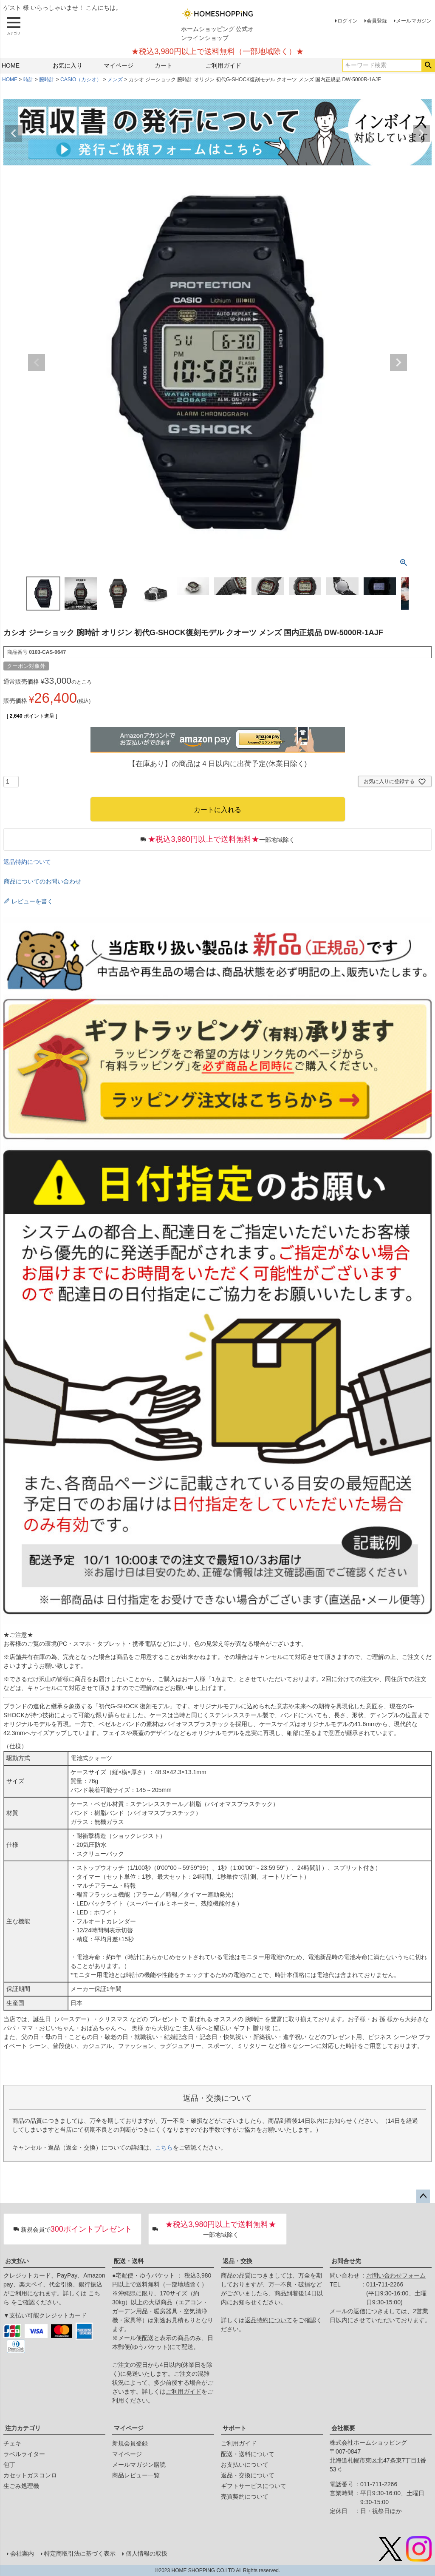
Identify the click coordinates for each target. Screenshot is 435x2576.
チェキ (12, 2443)
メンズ (115, 79)
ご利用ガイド (223, 65)
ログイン (347, 21)
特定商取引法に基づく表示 (80, 2553)
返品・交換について (247, 2475)
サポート (234, 2428)
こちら (164, 2147)
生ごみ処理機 (21, 2485)
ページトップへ (423, 2196)
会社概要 (343, 2428)
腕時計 (46, 79)
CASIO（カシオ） (81, 79)
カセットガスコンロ (30, 2475)
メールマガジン (414, 21)
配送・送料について (247, 2454)
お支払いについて (244, 2464)
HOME (11, 65)
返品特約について (27, 861)
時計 (28, 79)
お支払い (17, 2261)
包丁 (9, 2464)
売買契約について (244, 2496)
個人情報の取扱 (146, 2553)
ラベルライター (24, 2454)
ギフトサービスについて (253, 2485)
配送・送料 (129, 2261)
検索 (428, 65)
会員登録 (377, 21)
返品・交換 (237, 2261)
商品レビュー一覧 (136, 2475)
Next (421, 133)
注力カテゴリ (23, 2428)
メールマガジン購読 (139, 2464)
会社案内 (22, 2553)
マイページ (118, 65)
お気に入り (67, 65)
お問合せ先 (346, 2261)
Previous (13, 133)
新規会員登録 (130, 2443)
